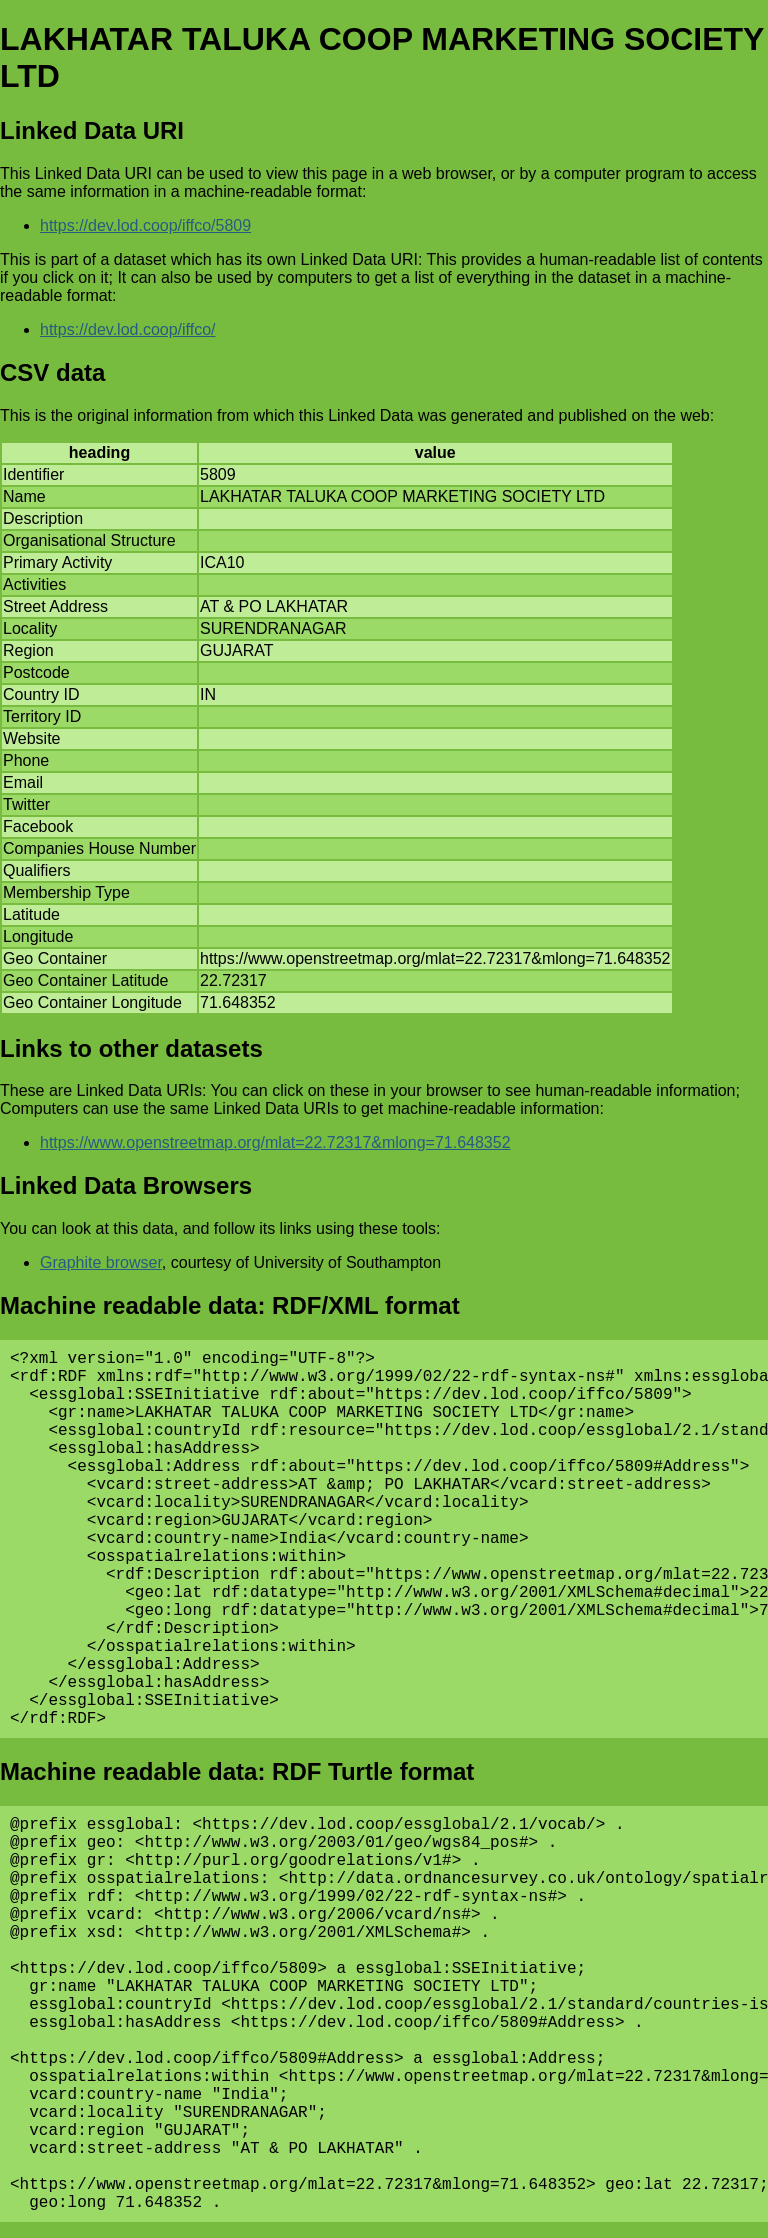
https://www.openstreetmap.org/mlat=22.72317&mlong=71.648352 (275, 1142)
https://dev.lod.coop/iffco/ (128, 329)
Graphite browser (101, 1262)
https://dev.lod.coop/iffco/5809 (145, 225)
